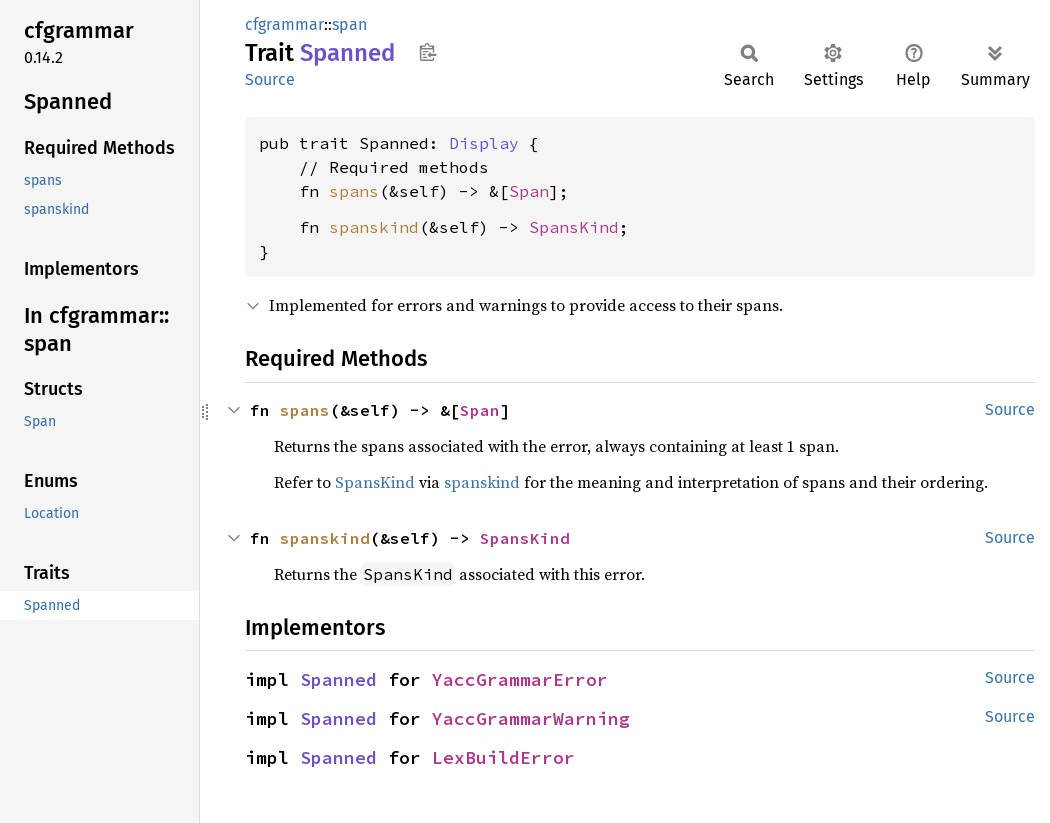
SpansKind (574, 227)
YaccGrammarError (520, 679)
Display (484, 143)
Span (529, 191)
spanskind (374, 227)
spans (354, 191)
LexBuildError (503, 757)
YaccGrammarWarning (531, 718)
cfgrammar (284, 24)
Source (270, 79)
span (349, 24)
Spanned (338, 679)
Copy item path (427, 52)
